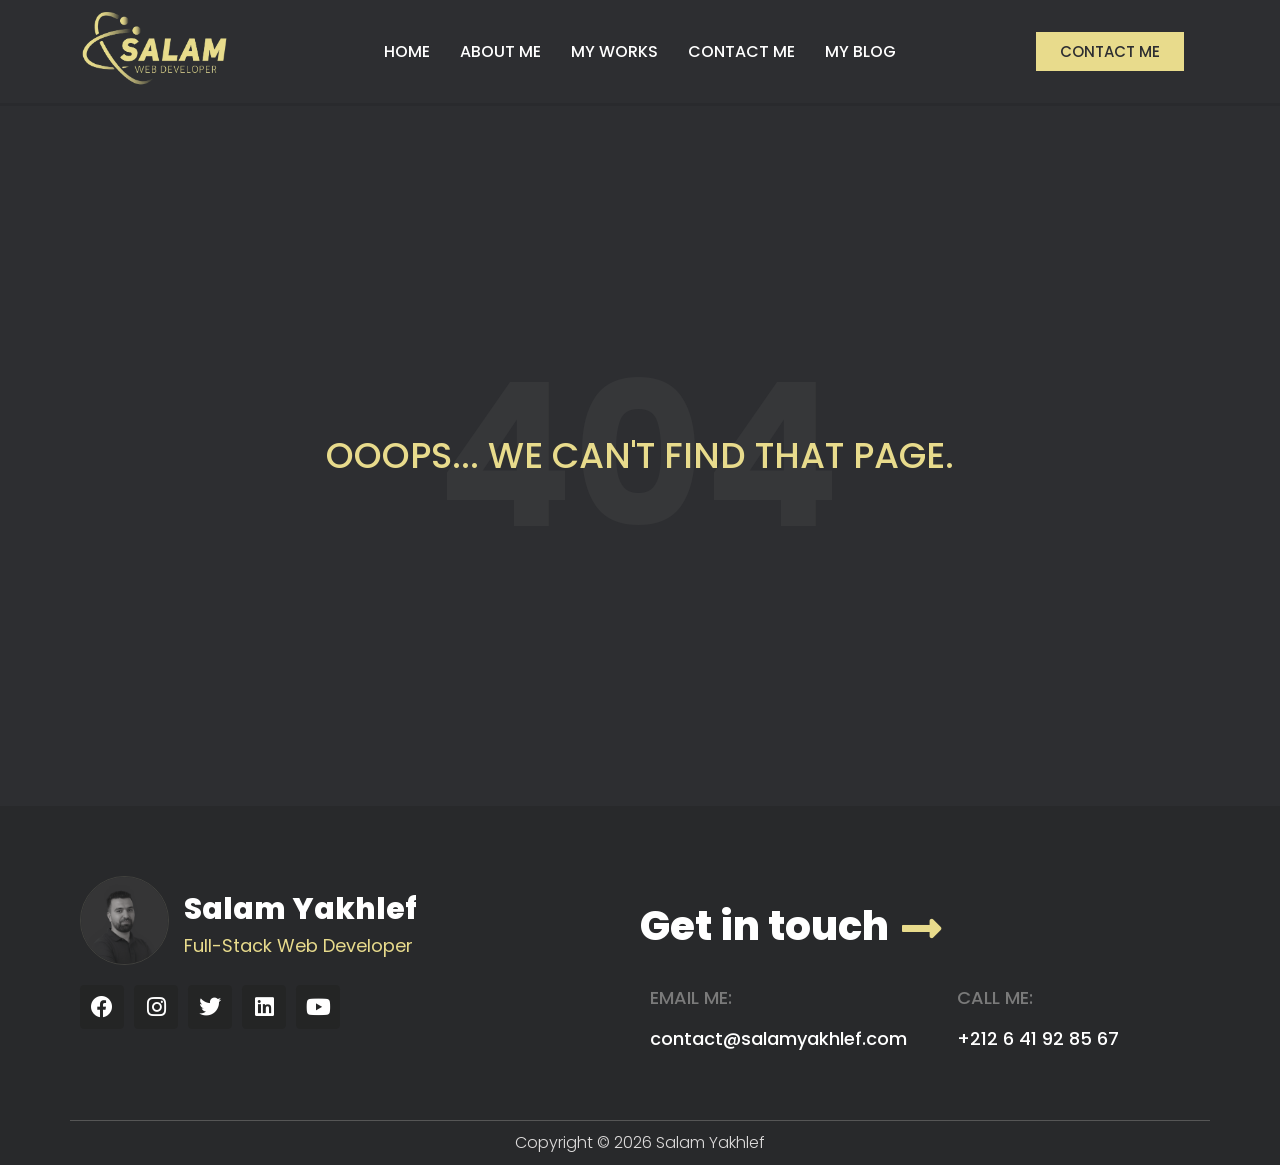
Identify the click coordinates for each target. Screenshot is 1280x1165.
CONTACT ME (741, 51)
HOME (407, 51)
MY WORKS (614, 51)
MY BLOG (860, 51)
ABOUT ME (500, 51)
